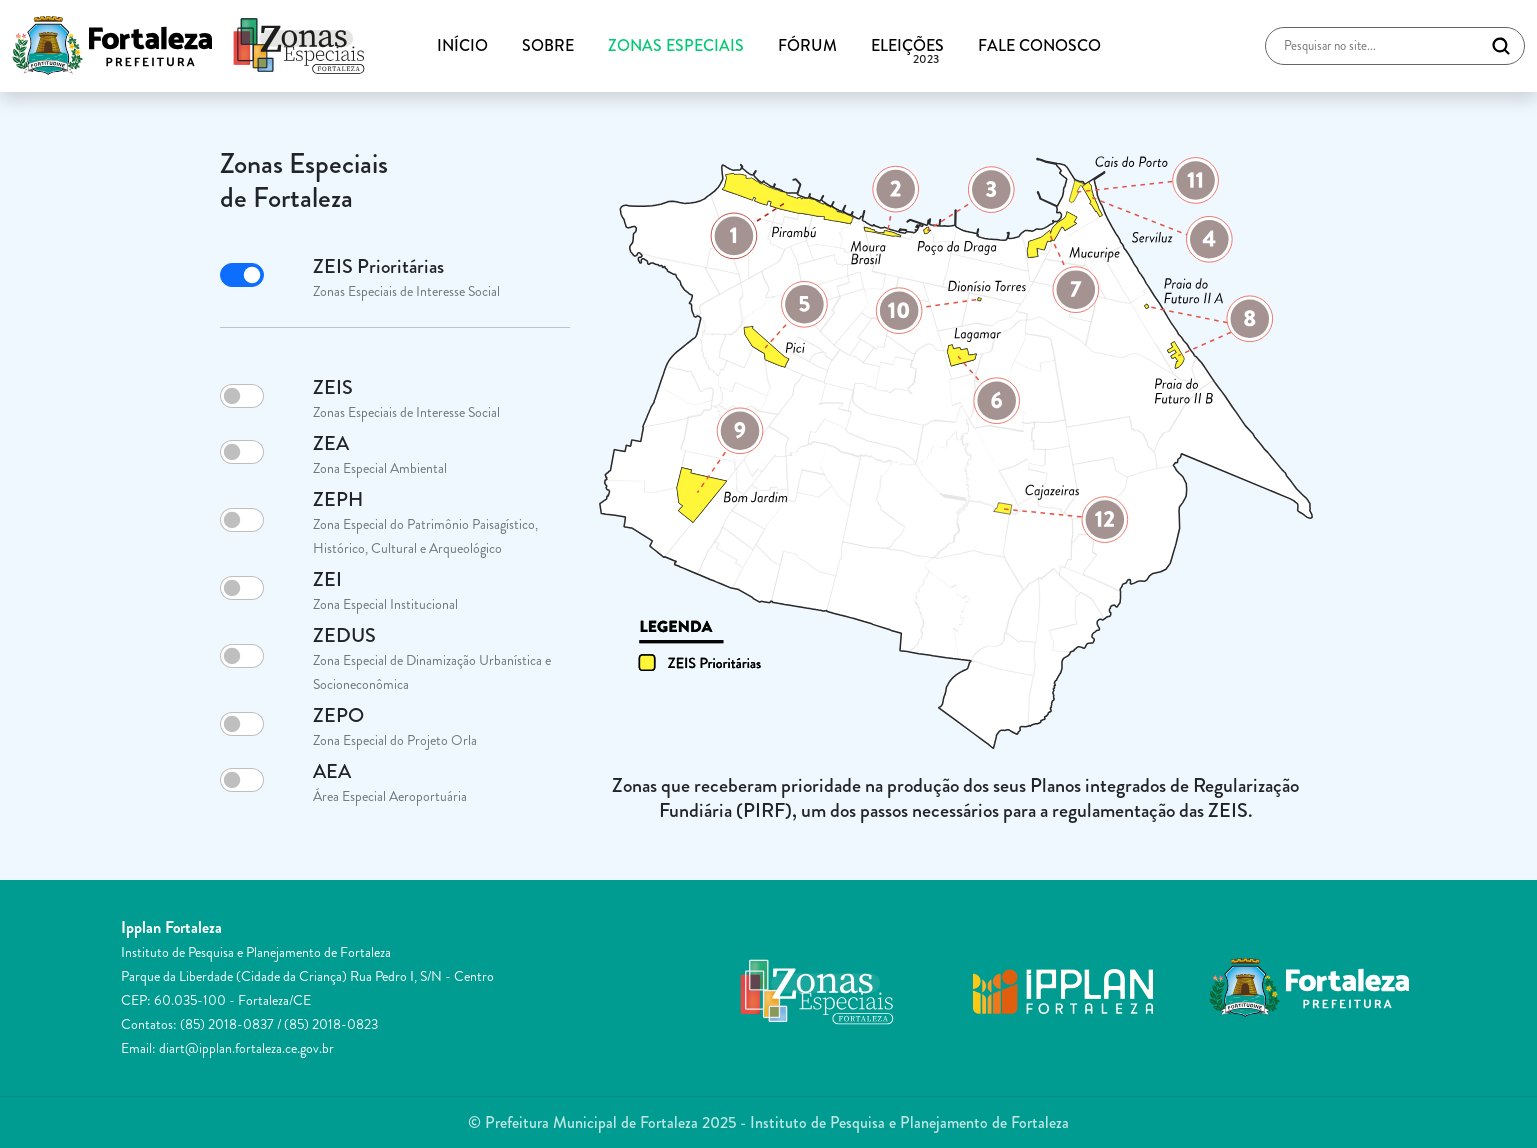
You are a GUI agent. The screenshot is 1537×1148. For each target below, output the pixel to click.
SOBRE (548, 45)
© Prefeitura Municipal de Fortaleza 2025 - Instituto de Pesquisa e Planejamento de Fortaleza (768, 1122)
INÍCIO (462, 45)
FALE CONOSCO (1039, 45)
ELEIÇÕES (907, 46)
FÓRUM (807, 45)
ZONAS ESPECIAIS (676, 45)
